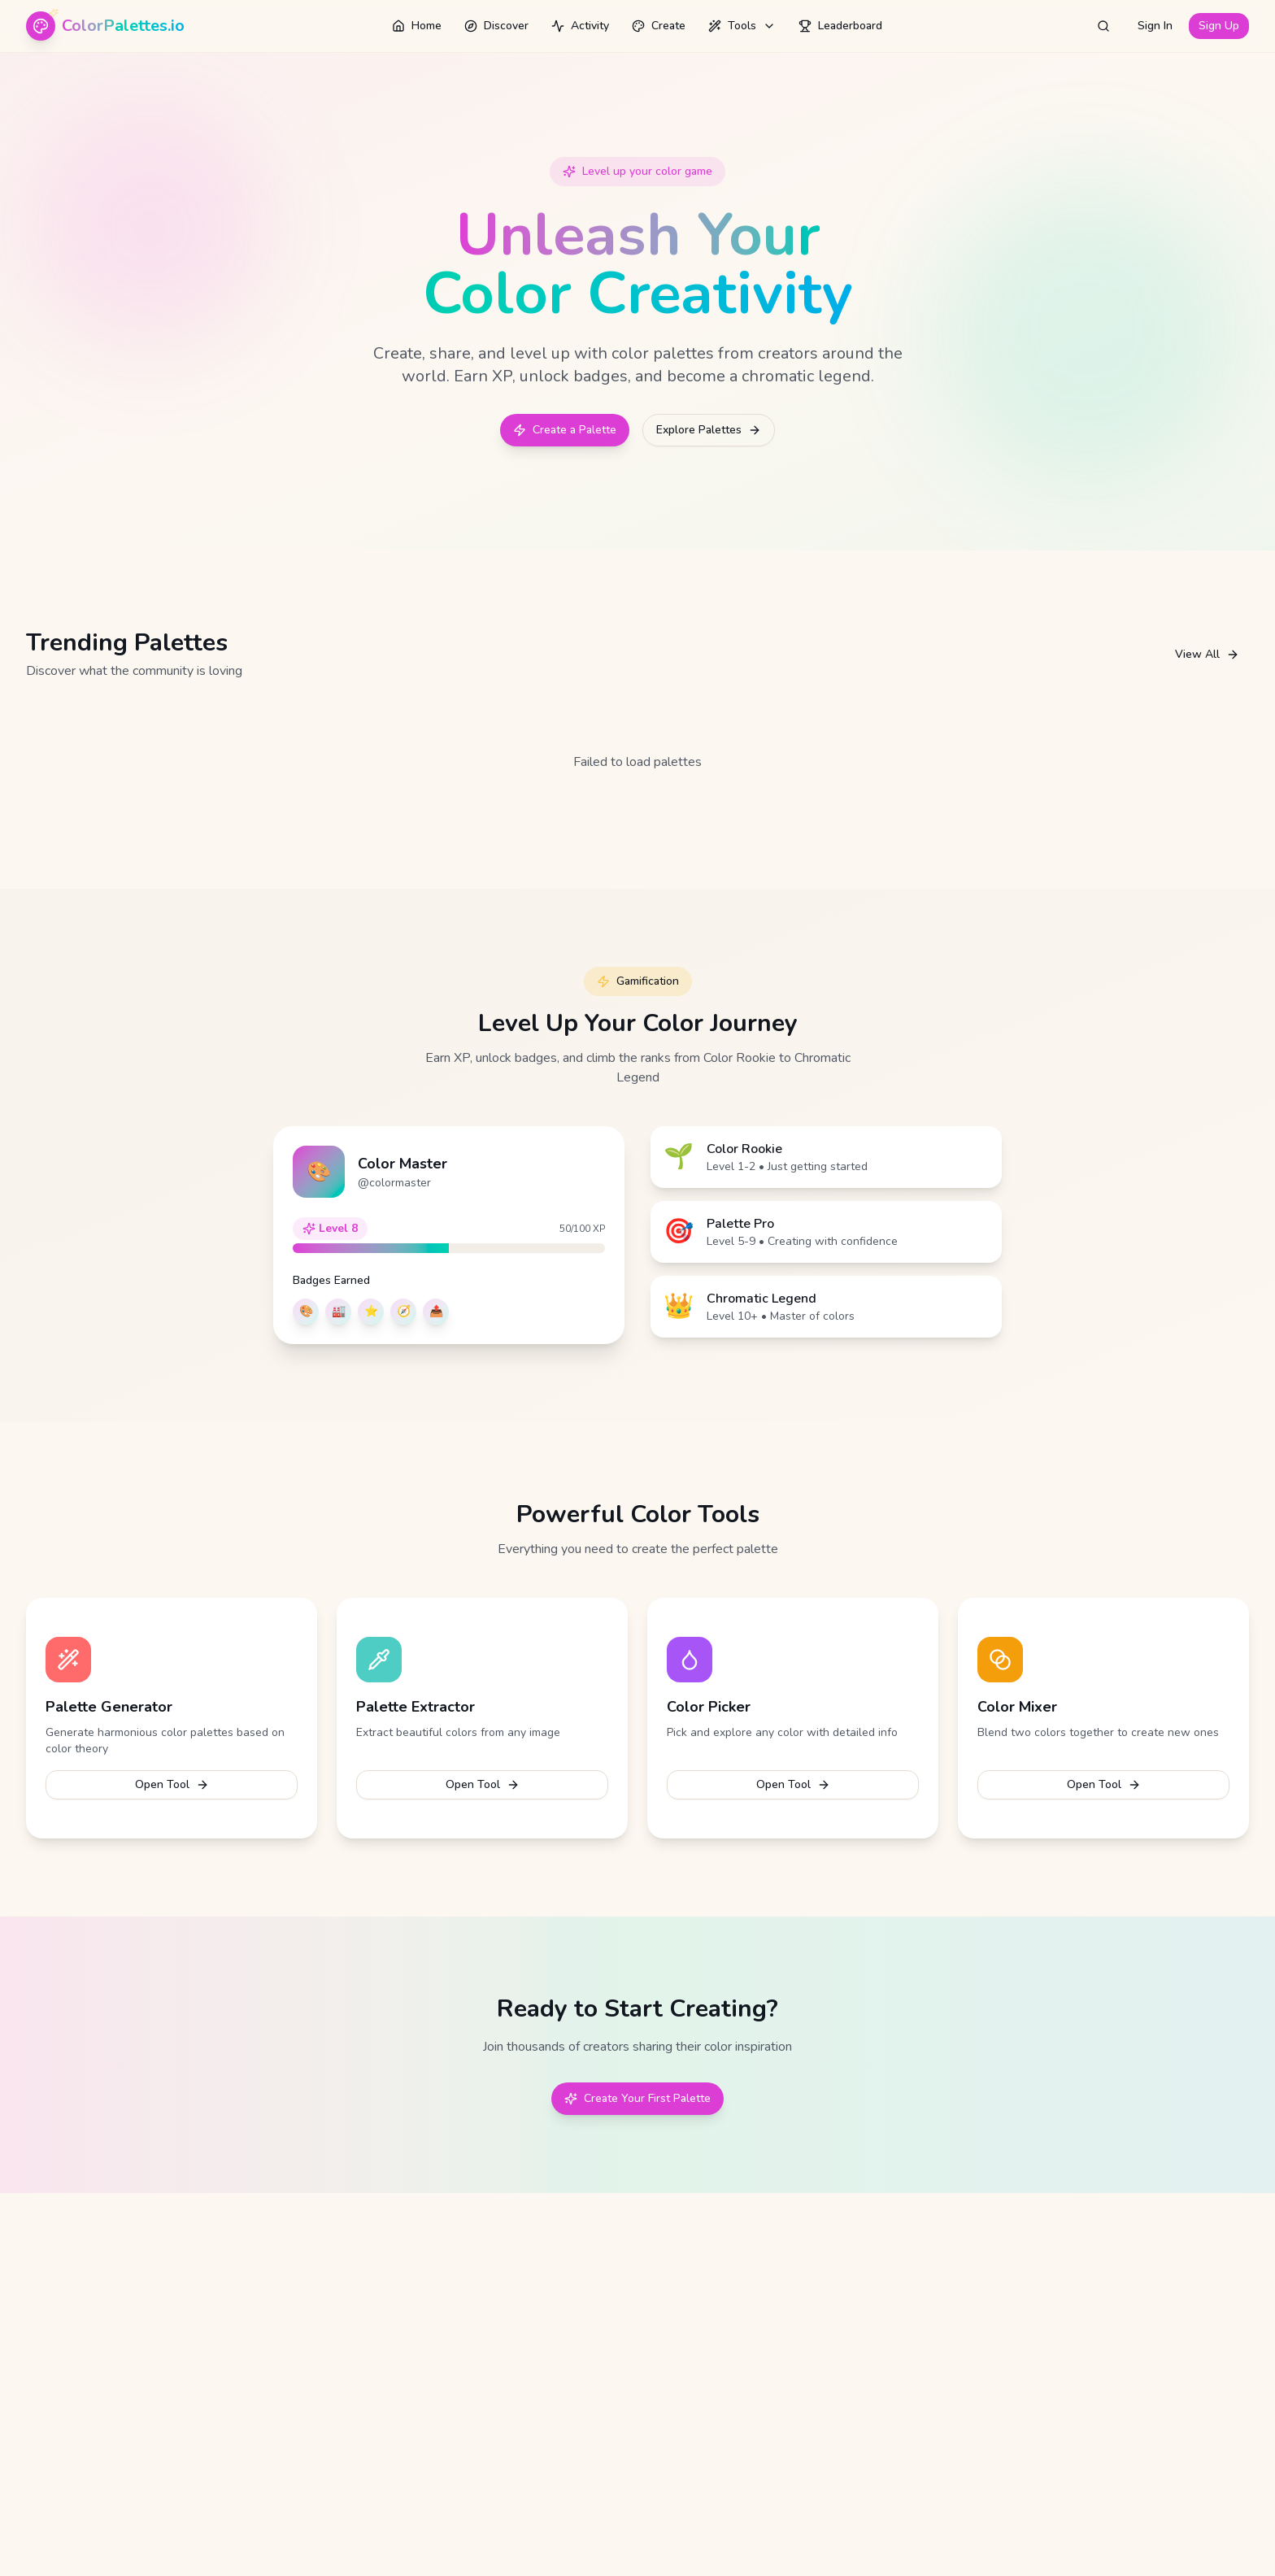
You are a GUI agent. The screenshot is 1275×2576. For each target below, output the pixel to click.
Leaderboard (840, 25)
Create (658, 25)
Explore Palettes (708, 429)
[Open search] (1103, 26)
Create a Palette (564, 429)
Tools (742, 25)
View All (1207, 654)
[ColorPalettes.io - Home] (105, 26)
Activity (580, 25)
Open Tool (172, 1784)
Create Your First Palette (637, 2098)
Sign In (1155, 25)
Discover (496, 25)
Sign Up (1219, 25)
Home (417, 25)
